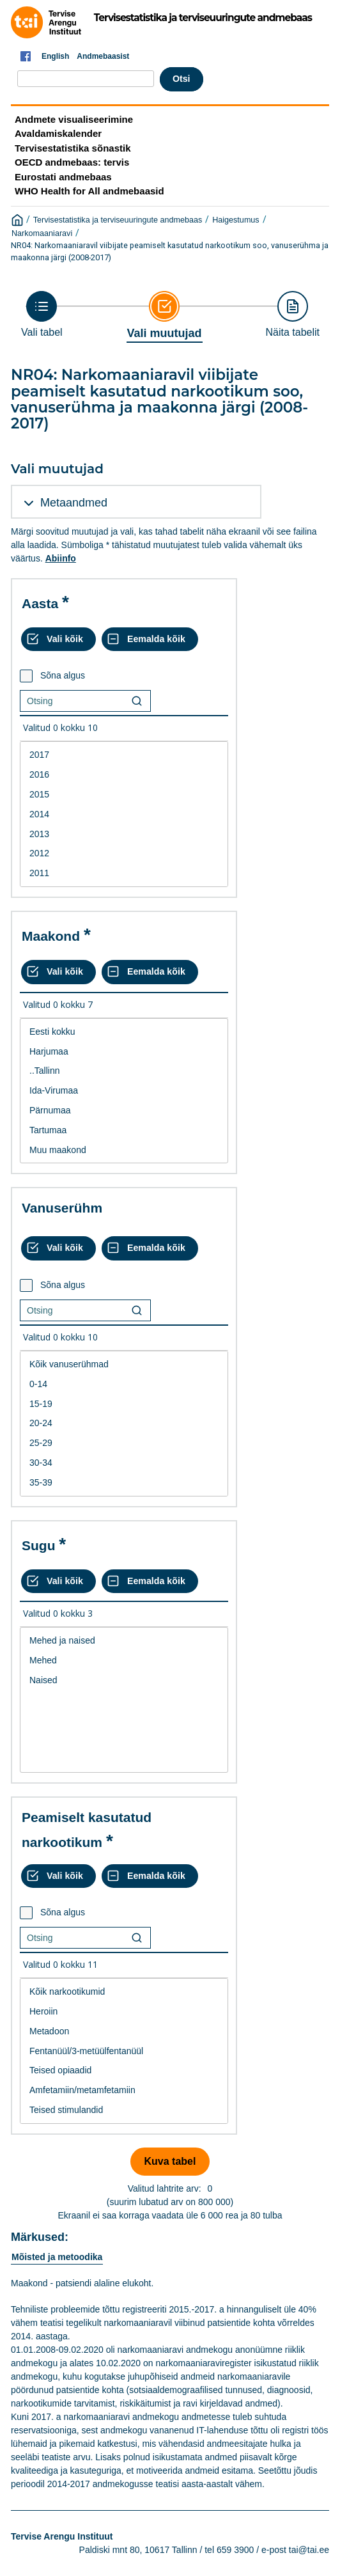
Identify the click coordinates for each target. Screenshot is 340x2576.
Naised (124, 1680)
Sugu (39, 1545)
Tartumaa (124, 1130)
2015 (124, 795)
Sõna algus (62, 675)
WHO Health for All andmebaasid (89, 190)
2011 (124, 873)
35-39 (124, 1483)
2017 (124, 755)
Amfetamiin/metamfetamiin (124, 2090)
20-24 (124, 1423)
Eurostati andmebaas (63, 176)
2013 (124, 834)
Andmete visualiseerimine (74, 119)
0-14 (124, 1384)
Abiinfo (60, 558)
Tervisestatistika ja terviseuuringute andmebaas (118, 220)
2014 (124, 814)
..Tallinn (124, 1071)
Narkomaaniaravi (42, 233)
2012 (124, 853)
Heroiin (124, 2012)
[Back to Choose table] (41, 314)
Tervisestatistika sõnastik (72, 148)
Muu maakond (124, 1150)
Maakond (51, 936)
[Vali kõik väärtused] (58, 639)
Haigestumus (235, 220)
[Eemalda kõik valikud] (149, 639)
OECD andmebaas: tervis (72, 162)
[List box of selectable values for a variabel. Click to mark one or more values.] (124, 814)
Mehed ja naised (124, 1641)
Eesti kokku (124, 1032)
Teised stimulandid (124, 2110)
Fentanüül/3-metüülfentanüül (124, 2051)
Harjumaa (124, 1052)
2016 (124, 775)
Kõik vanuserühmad (124, 1364)
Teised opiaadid (124, 2070)
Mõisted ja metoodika (57, 2257)
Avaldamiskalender (58, 133)
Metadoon (124, 2031)
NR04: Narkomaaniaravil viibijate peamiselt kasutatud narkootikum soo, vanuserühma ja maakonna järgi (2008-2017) (169, 251)
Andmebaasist (103, 56)
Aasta (40, 603)
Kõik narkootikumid (124, 1992)
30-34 (124, 1463)
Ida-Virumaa (124, 1091)
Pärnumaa (124, 1110)
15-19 (124, 1404)
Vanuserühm (62, 1207)
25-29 (124, 1443)
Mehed (124, 1660)
